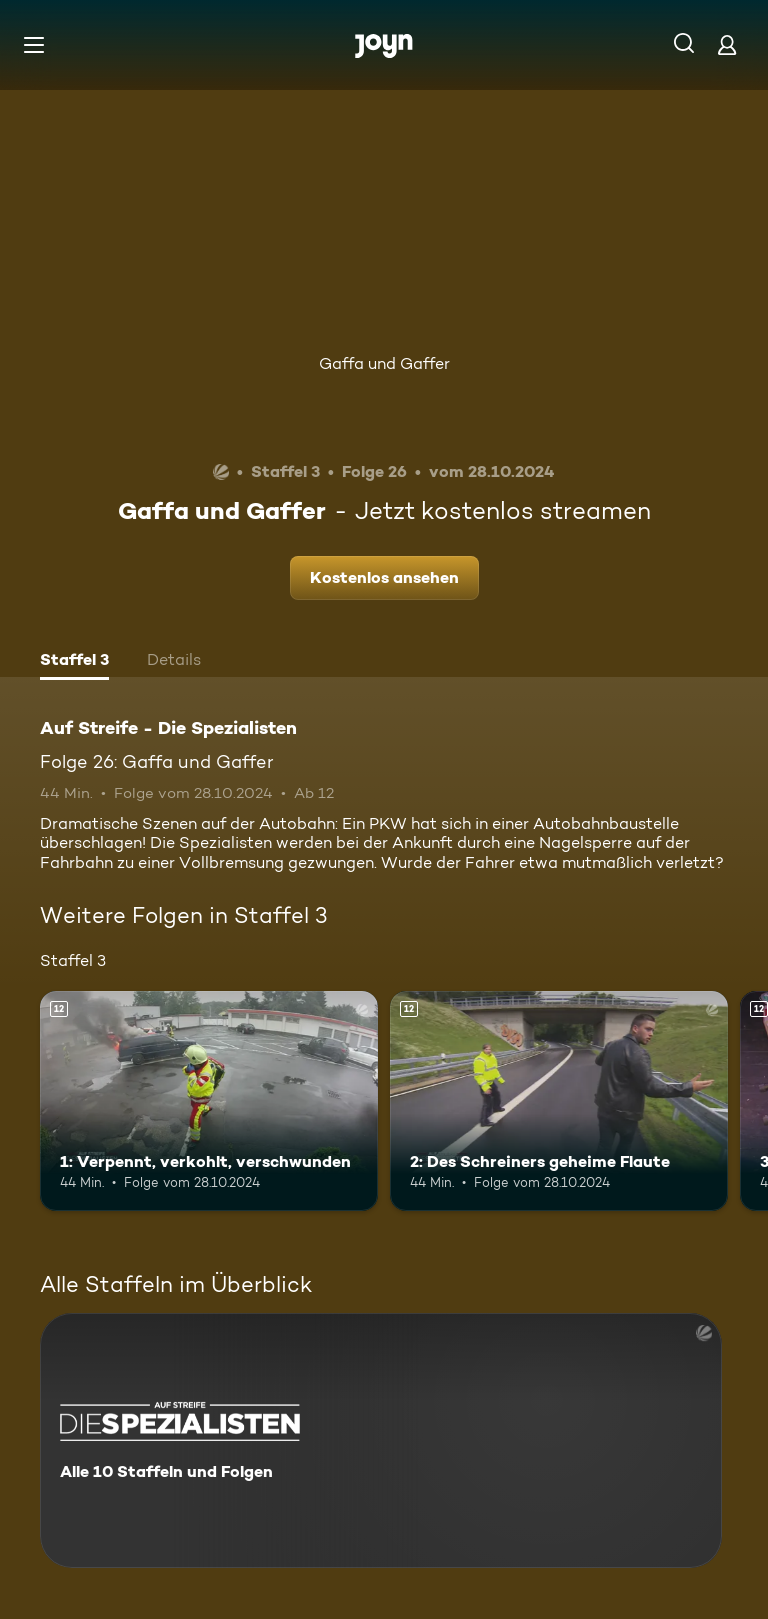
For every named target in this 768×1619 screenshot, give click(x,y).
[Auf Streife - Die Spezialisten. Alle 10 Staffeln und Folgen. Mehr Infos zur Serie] (381, 1440)
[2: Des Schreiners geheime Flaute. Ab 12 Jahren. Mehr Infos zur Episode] (559, 1101)
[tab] (74, 662)
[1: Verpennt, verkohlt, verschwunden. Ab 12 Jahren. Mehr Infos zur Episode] (209, 1101)
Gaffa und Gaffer (384, 363)
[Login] (727, 44)
